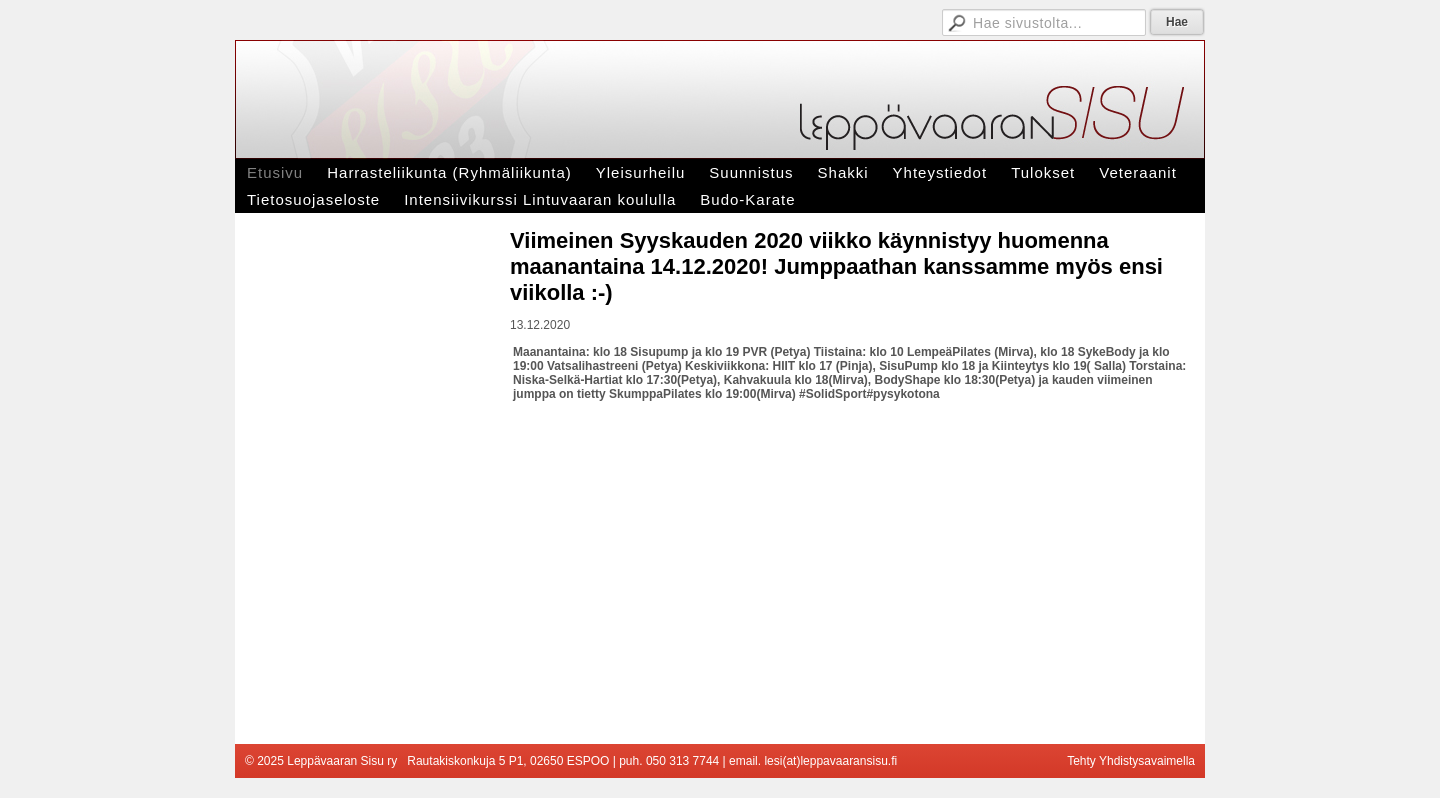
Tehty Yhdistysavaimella (1131, 761)
